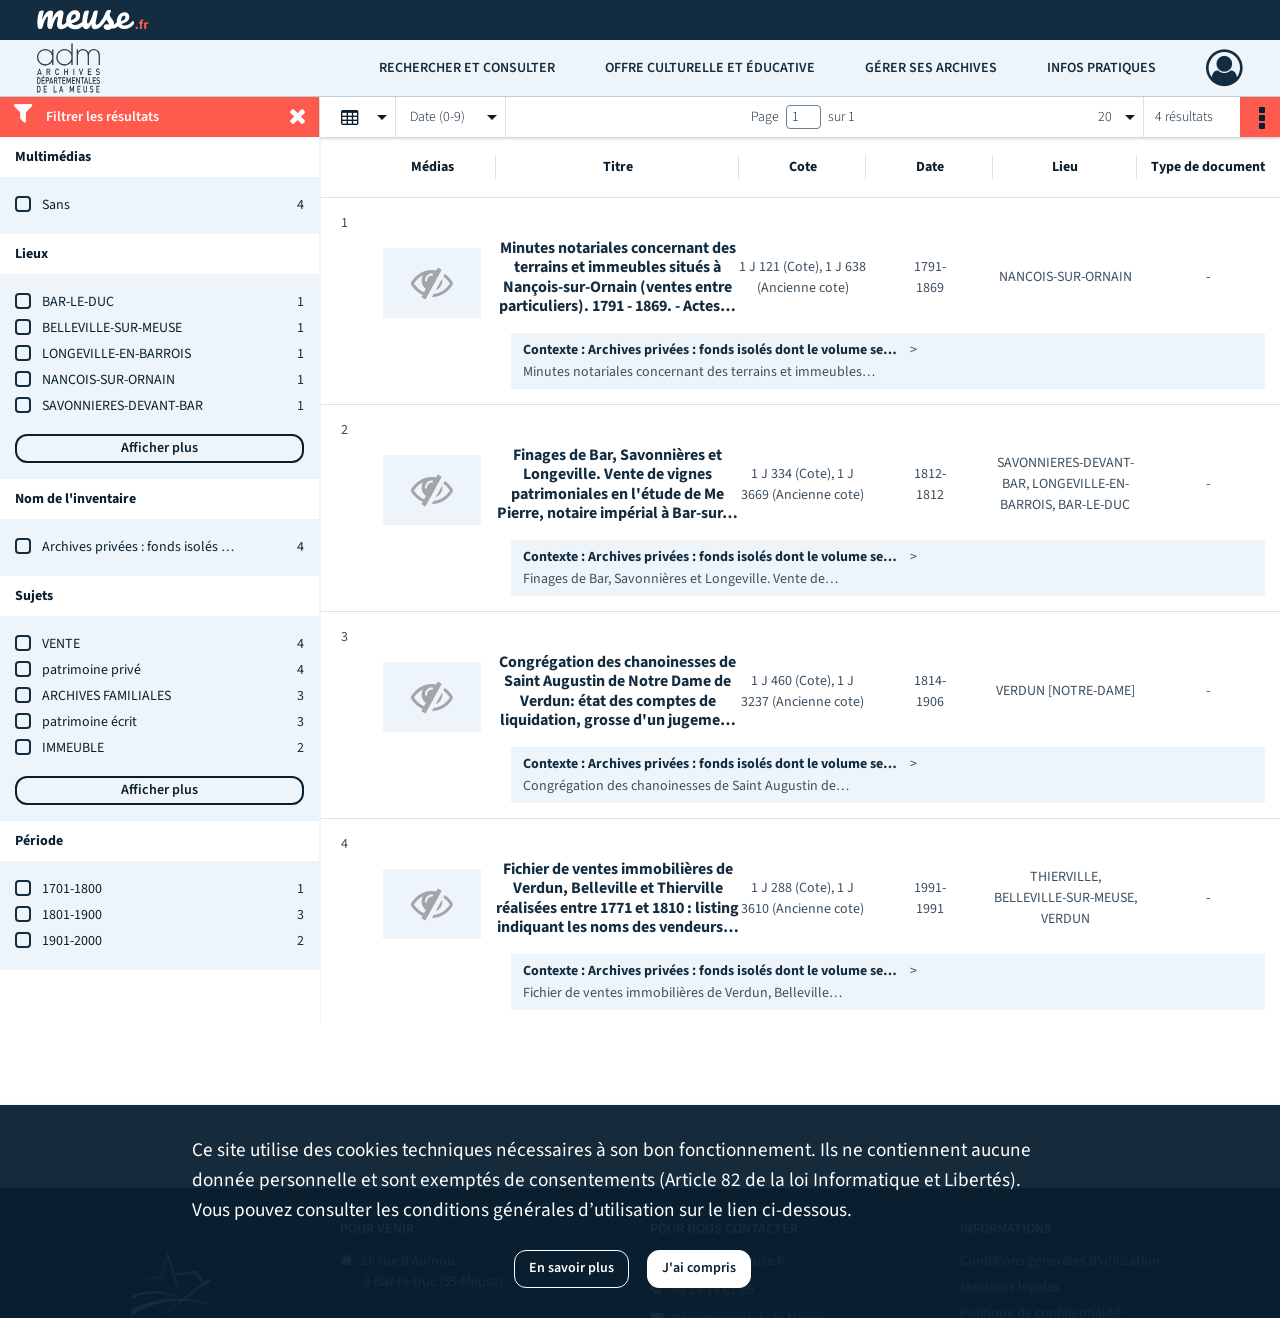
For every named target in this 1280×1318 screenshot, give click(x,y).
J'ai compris (699, 1268)
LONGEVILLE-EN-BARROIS (116, 354)
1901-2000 (72, 941)
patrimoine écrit (89, 722)
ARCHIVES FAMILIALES (106, 696)
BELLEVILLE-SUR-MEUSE (112, 328)
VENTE (61, 644)
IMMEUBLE (73, 748)
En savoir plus (571, 1268)
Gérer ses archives (931, 68)
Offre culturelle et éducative (710, 68)
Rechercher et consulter (467, 68)
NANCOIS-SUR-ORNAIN (108, 380)
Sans (56, 205)
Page (765, 117)
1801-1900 (72, 915)
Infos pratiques (1101, 68)
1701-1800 (72, 889)
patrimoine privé (91, 670)
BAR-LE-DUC (78, 302)
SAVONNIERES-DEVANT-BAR (122, 406)
